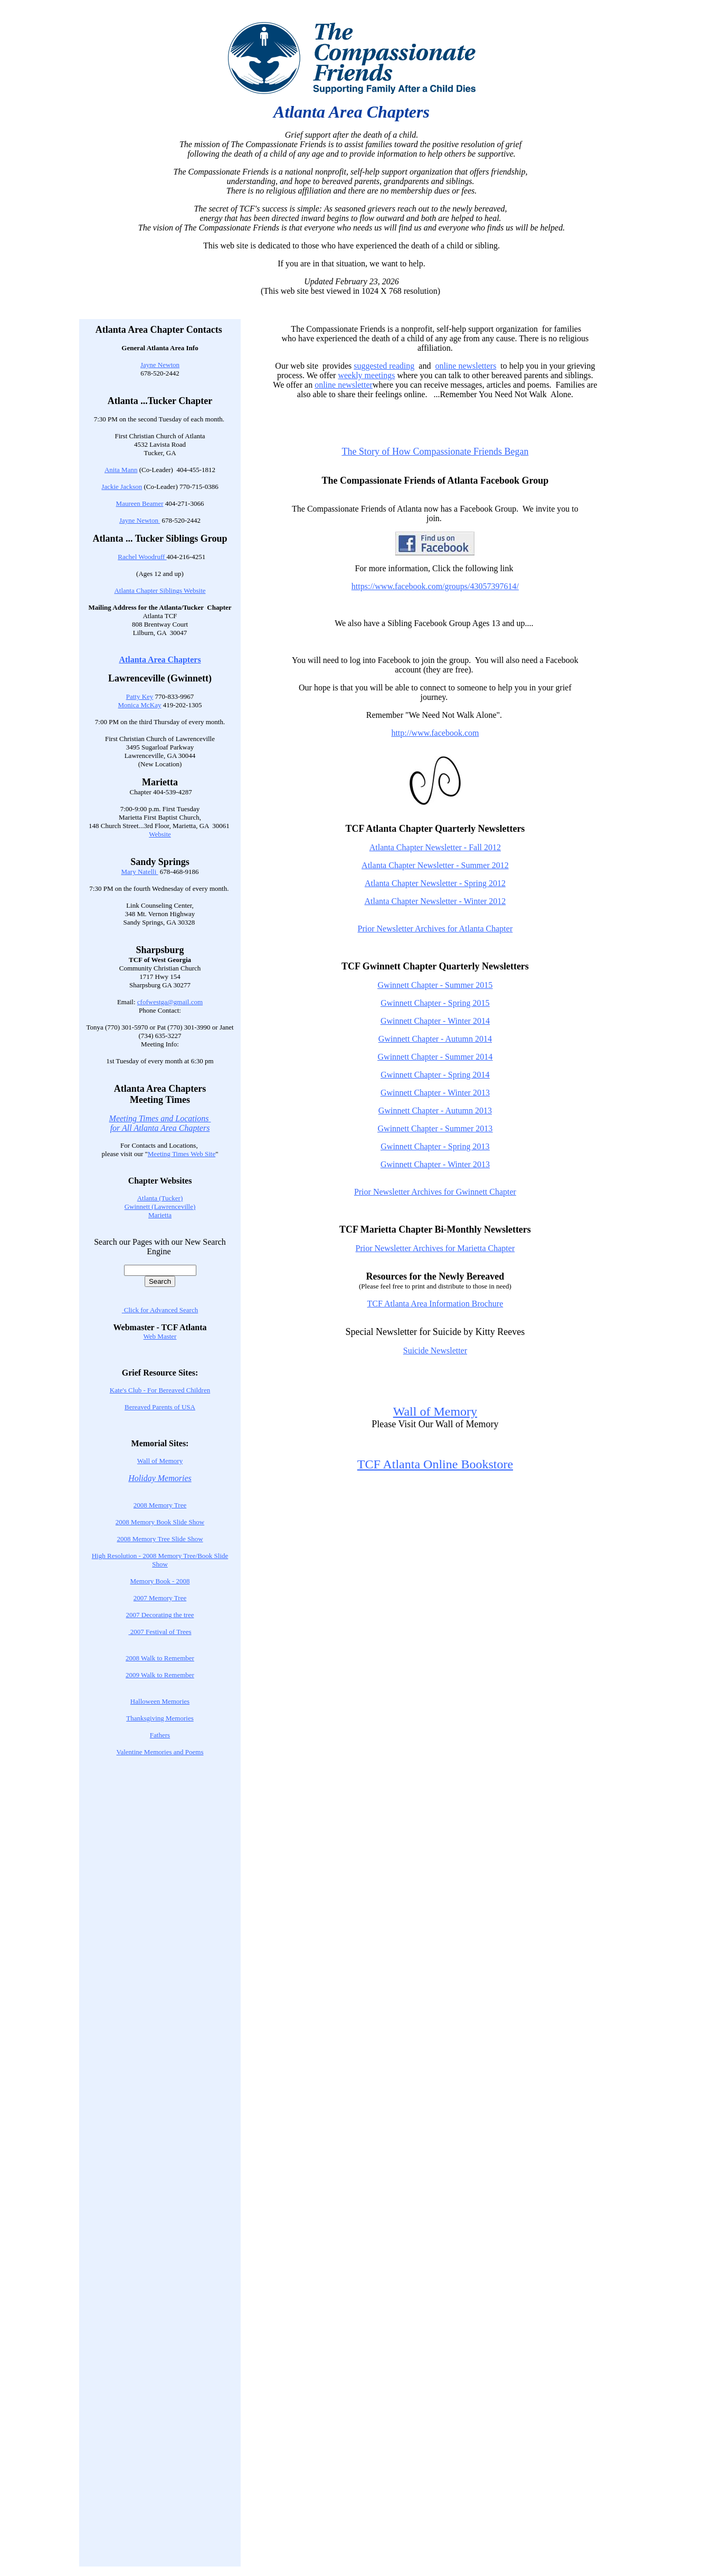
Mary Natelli (139, 872)
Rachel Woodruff (142, 557)
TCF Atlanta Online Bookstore (435, 1464)
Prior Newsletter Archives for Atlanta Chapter (435, 928)
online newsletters (465, 365)
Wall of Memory (160, 1461)
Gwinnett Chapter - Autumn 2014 (435, 1038)
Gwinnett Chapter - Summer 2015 (435, 985)
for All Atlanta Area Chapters (160, 1127)
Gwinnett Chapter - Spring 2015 (435, 1002)
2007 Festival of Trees (159, 1632)
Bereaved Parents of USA (160, 1407)
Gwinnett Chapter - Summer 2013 (435, 1128)
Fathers (160, 1735)
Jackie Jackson (121, 487)
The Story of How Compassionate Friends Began (434, 451)
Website (160, 834)
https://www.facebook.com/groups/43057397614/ (435, 586)
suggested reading (384, 365)
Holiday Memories (160, 1478)
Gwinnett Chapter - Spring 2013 (435, 1146)
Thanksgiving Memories (159, 1718)
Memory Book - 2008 (159, 1581)
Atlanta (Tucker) (160, 1198)
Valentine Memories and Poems (160, 1752)
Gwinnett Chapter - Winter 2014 (435, 1020)
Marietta (160, 1215)
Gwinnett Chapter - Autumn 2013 (435, 1110)
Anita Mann (120, 470)
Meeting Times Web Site (181, 1154)
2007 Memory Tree (160, 1598)
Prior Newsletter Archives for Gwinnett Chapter (435, 1191)
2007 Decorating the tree (160, 1615)
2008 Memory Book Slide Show (160, 1522)
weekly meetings (366, 375)
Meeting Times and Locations (160, 1118)
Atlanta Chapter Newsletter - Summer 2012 (435, 865)
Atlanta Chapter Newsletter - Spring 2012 (435, 883)
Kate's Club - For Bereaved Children (160, 1390)
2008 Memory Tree (160, 1505)
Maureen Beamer (140, 503)
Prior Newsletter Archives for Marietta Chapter (435, 1248)
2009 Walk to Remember (160, 1675)
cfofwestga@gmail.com (170, 1002)
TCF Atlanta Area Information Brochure (435, 1303)
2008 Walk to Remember (160, 1658)
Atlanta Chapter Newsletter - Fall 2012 (435, 847)
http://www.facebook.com (435, 732)
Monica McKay (140, 705)
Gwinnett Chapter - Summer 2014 (435, 1056)
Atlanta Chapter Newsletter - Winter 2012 (435, 901)
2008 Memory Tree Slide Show (160, 1539)
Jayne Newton (159, 365)
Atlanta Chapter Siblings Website (159, 590)
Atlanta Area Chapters (160, 659)
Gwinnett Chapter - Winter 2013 (435, 1092)
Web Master (160, 1336)
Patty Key (140, 696)
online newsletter (344, 384)
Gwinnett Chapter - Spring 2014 (435, 1074)
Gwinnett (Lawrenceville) (160, 1206)
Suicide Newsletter (435, 1350)
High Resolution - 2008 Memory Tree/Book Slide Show (160, 1560)
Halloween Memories (159, 1701)
